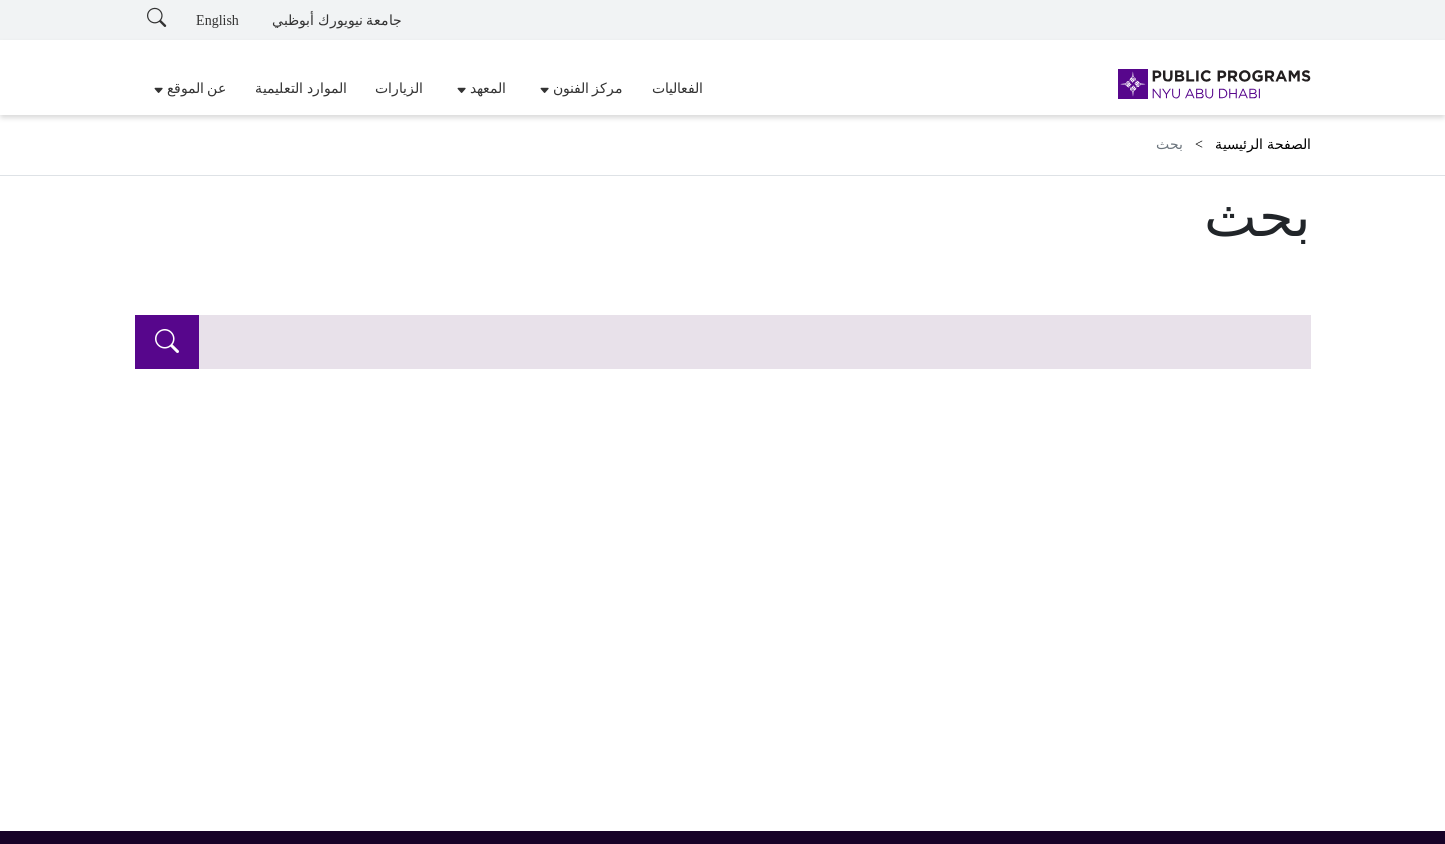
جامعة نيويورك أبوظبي (337, 20)
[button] (578, 89)
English (217, 20)
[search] (167, 342)
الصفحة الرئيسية (1263, 144)
